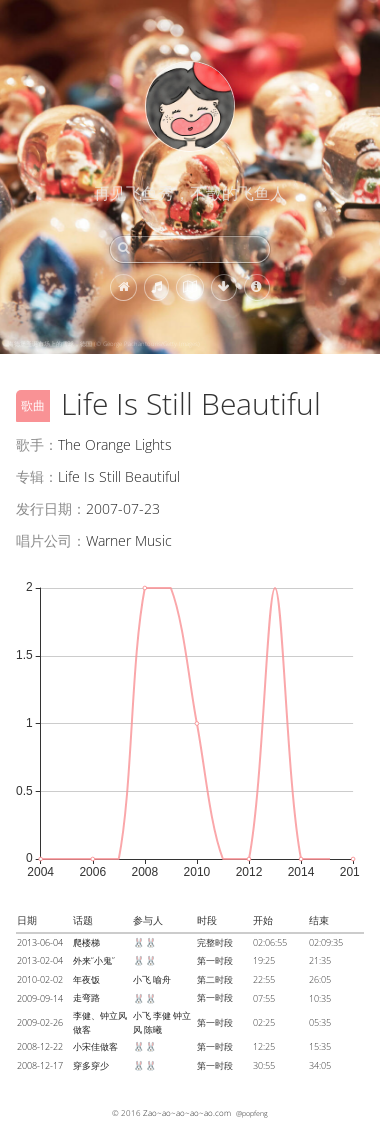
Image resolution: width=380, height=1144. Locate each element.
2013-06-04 (40, 942)
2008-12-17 (40, 1065)
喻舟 (162, 979)
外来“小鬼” (94, 960)
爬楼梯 (86, 942)
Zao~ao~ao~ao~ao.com (187, 1112)
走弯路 (86, 997)
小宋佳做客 (95, 1046)
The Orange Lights (115, 444)
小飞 (142, 979)
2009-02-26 (40, 1022)
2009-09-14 (40, 998)
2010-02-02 (40, 979)
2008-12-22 (40, 1046)
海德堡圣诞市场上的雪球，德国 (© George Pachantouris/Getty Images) (104, 344)
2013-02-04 (40, 960)
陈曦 (153, 1029)
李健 (162, 1015)
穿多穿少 (91, 1065)
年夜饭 (86, 979)
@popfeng (252, 1113)
